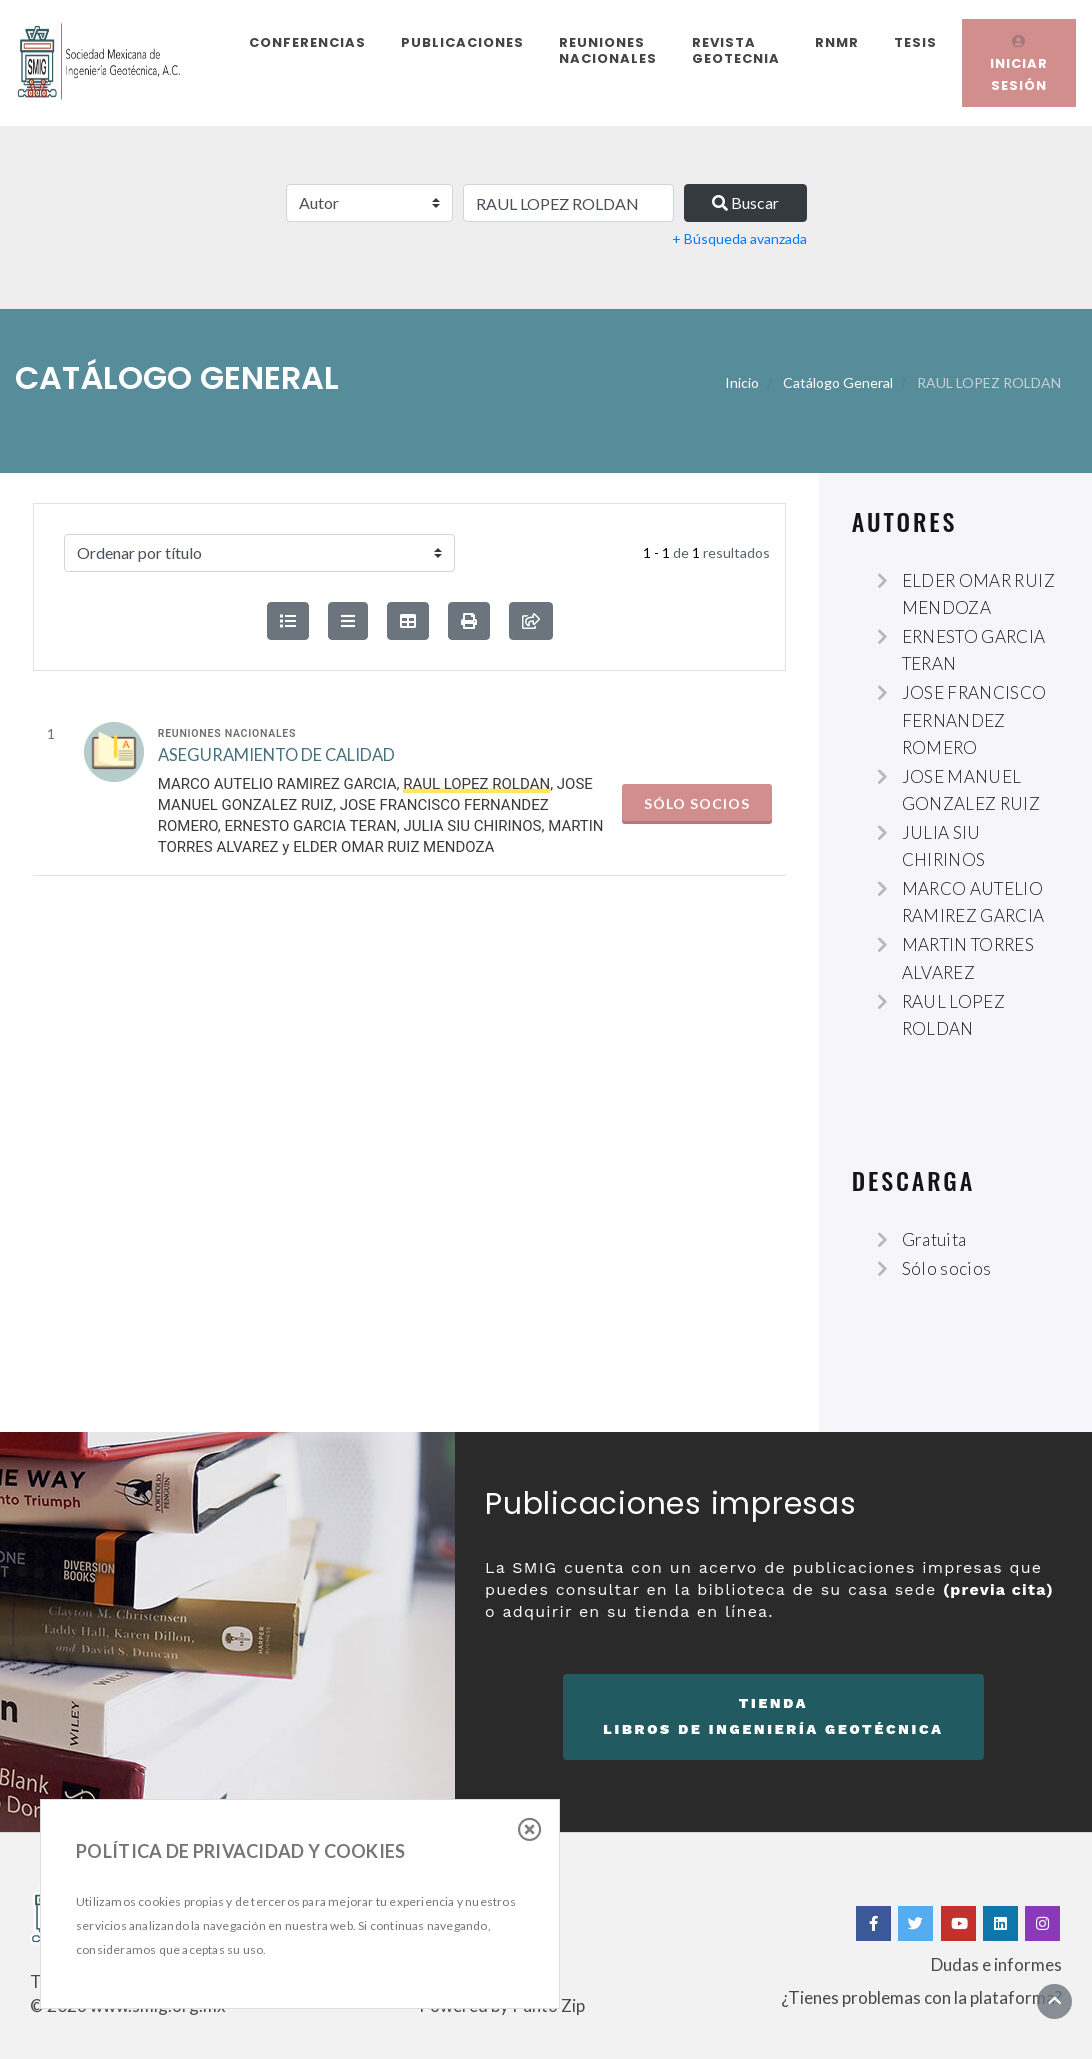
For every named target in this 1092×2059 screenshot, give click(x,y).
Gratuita (934, 1239)
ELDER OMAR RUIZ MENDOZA (393, 857)
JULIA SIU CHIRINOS (472, 836)
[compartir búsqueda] (531, 621)
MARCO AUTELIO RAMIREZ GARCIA (277, 794)
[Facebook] (871, 1923)
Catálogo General (838, 382)
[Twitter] (915, 1923)
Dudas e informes (996, 1964)
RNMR (837, 42)
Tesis (915, 42)
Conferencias (307, 42)
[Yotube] (958, 1923)
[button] (469, 621)
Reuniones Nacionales (608, 50)
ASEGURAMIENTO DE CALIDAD (276, 765)
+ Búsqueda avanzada (739, 238)
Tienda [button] (773, 1719)
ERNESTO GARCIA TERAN (310, 836)
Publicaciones (462, 42)
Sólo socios (697, 813)
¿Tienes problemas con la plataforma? (921, 1997)
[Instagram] (1042, 1923)
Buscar (745, 202)
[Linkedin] (1000, 1923)
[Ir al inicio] (1054, 2000)
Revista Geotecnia (736, 50)
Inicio (742, 382)
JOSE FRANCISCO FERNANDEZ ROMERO (974, 719)
